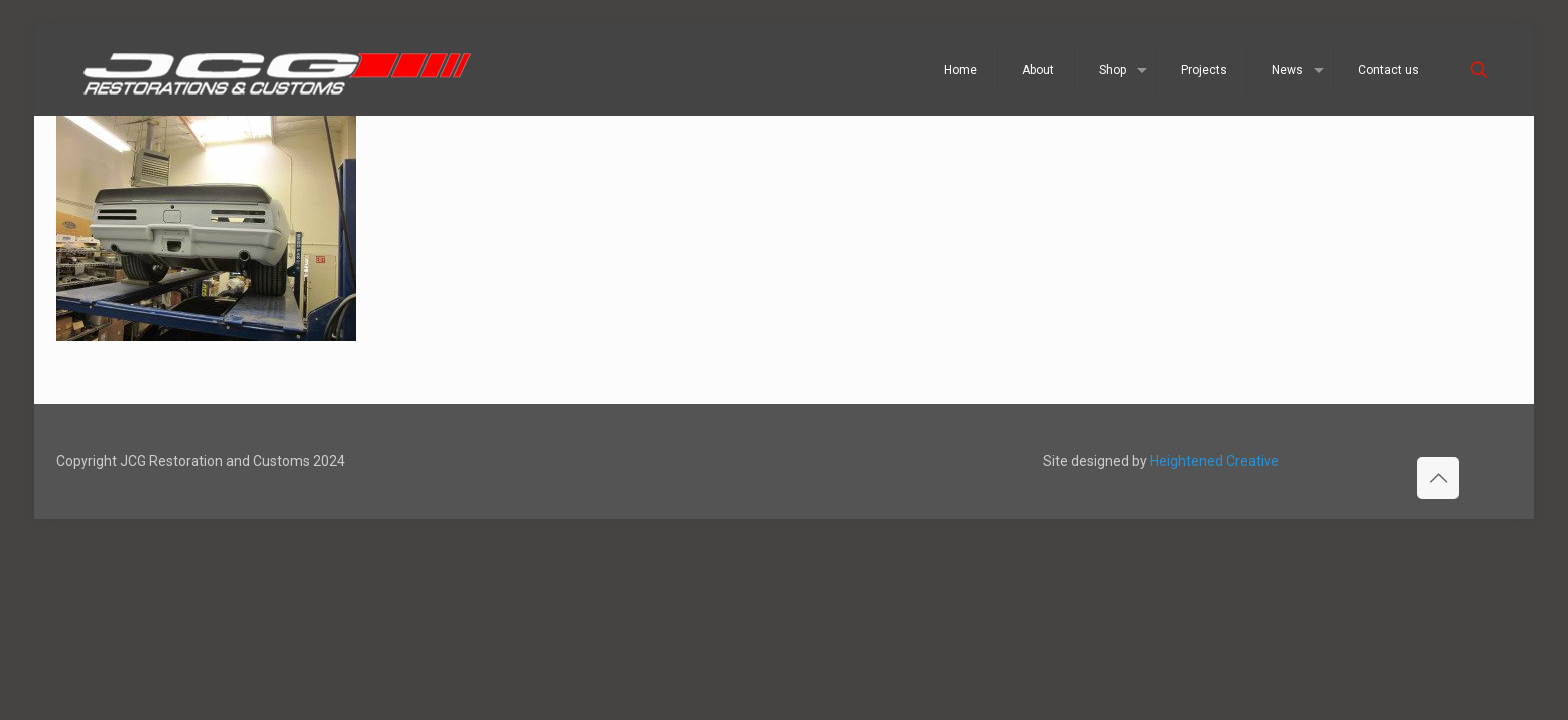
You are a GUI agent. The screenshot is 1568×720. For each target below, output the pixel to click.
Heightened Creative (1214, 461)
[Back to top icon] (1438, 478)
